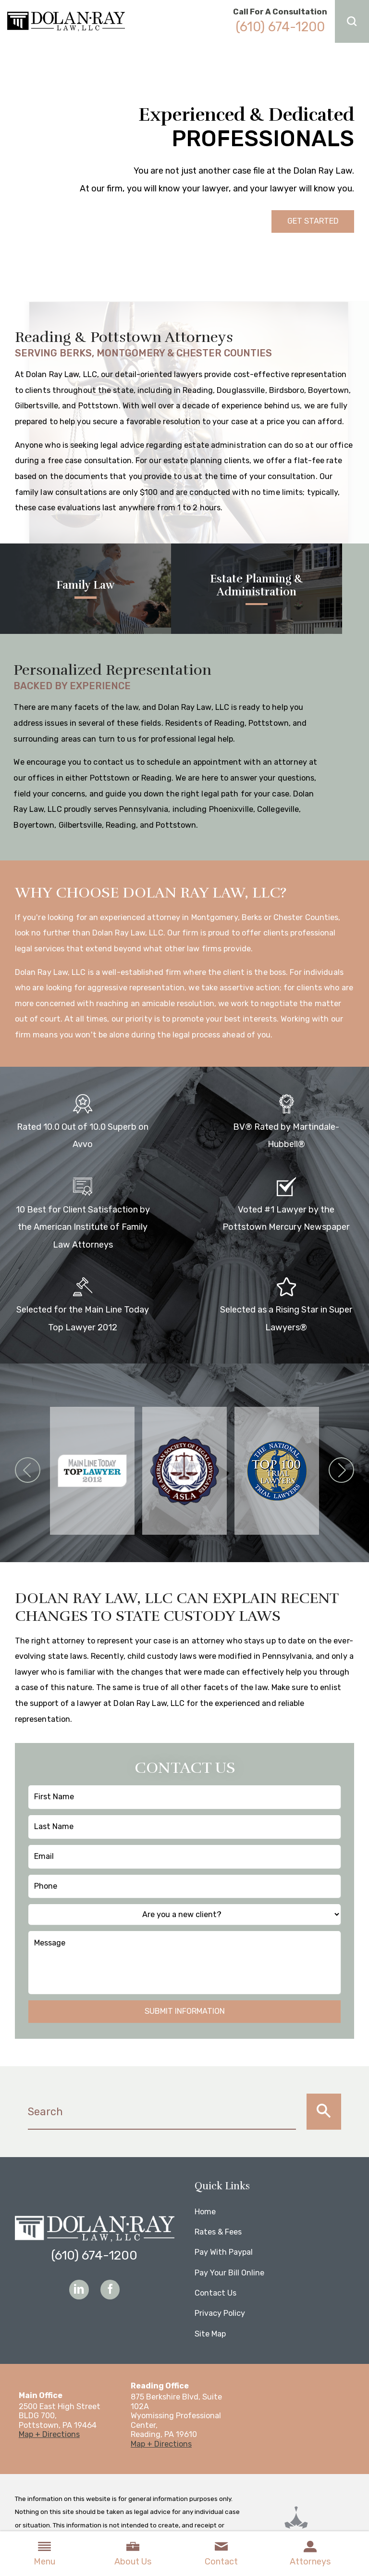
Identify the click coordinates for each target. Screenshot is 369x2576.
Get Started (313, 221)
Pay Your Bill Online (229, 2272)
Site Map (210, 2333)
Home (205, 2211)
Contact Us (215, 2293)
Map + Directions (49, 2434)
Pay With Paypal (224, 2252)
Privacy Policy (220, 2313)
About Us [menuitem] (132, 2553)
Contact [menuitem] (221, 2553)
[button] (352, 21)
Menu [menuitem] (44, 2553)
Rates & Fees (218, 2231)
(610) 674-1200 (280, 27)
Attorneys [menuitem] (310, 2553)
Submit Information (185, 2011)
